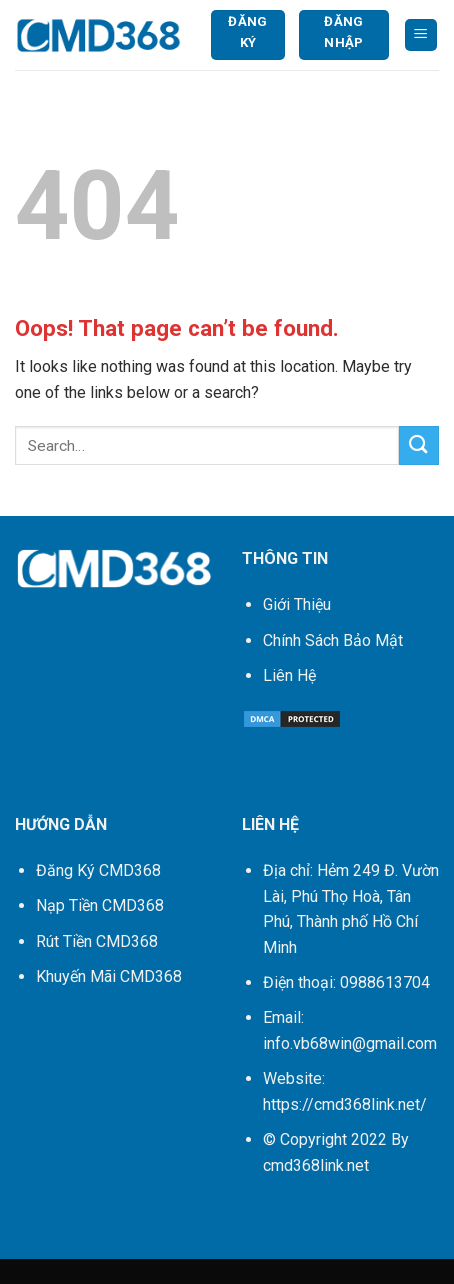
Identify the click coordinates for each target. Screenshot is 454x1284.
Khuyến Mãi (109, 976)
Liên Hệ (289, 675)
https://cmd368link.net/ (345, 1104)
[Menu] (421, 35)
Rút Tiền (97, 941)
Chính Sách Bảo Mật (333, 640)
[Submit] (419, 445)
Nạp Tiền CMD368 (100, 905)
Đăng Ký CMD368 (98, 870)
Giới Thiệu (297, 604)
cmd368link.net (316, 1165)
